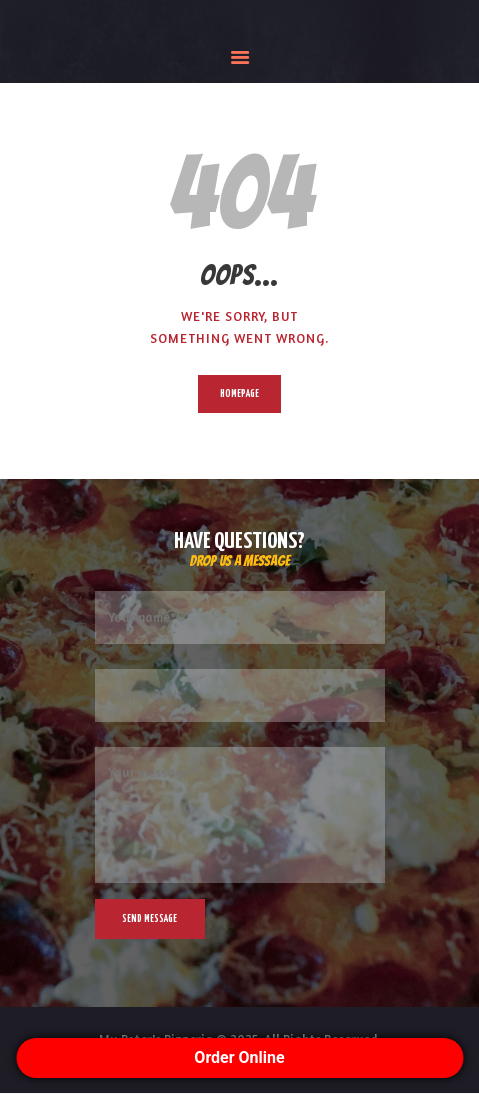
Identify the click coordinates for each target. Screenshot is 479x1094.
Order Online (239, 1057)
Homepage (239, 394)
